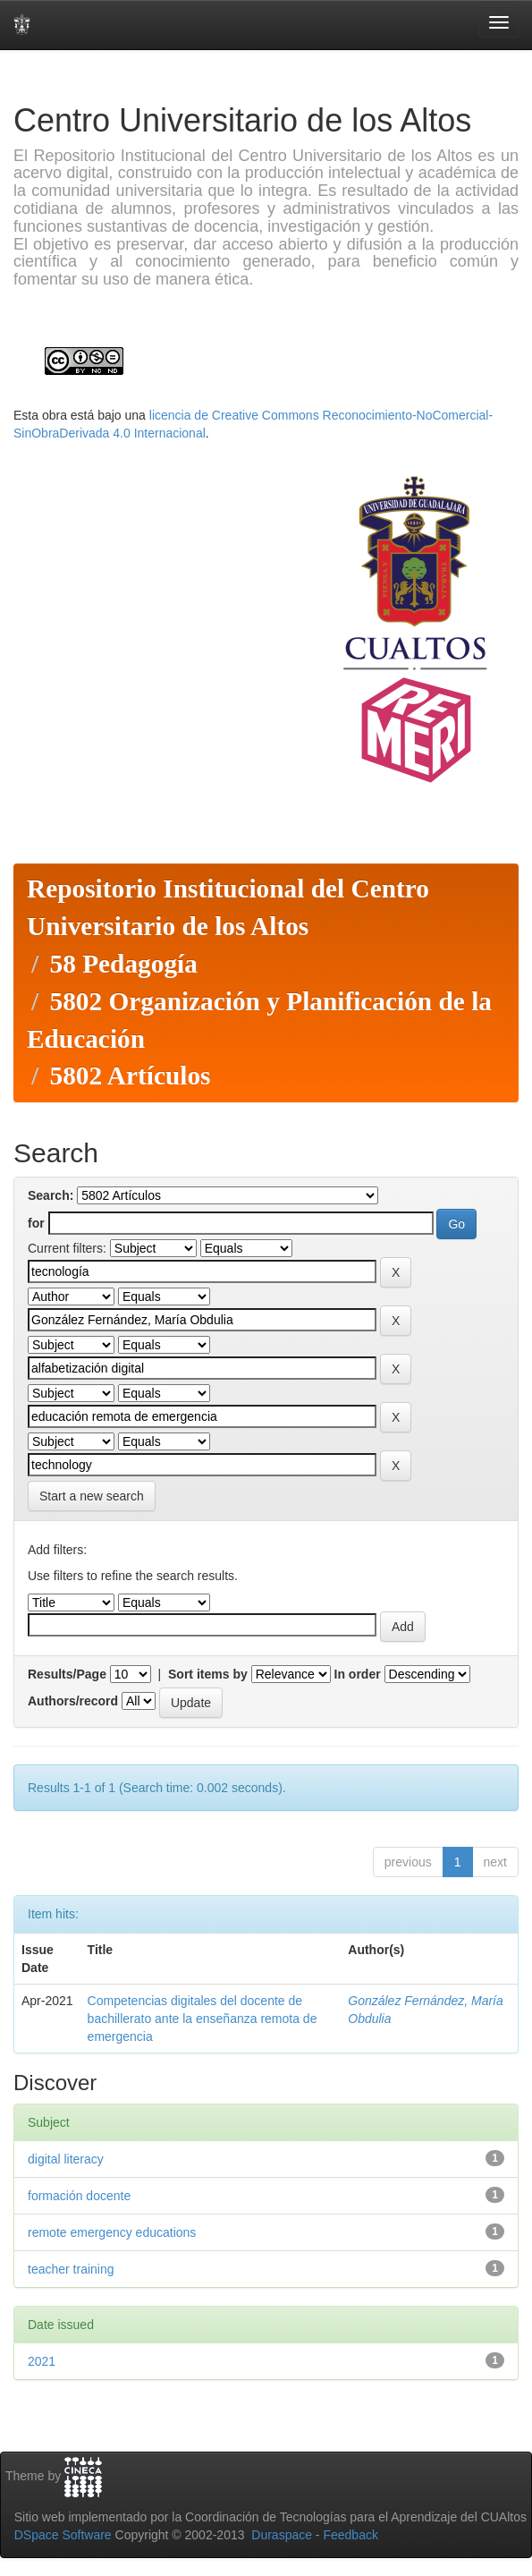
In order (357, 1674)
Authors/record (73, 1701)
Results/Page (67, 1674)
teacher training (71, 2269)
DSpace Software (63, 2535)
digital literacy (66, 2159)
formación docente (79, 2196)
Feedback (350, 2535)
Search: (50, 1195)
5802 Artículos (129, 1075)
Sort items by (208, 1674)
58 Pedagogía (123, 963)
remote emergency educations (112, 2232)
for (36, 1223)
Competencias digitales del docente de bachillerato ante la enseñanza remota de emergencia (202, 2019)
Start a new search (91, 1496)
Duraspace (281, 2535)
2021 (41, 2361)
